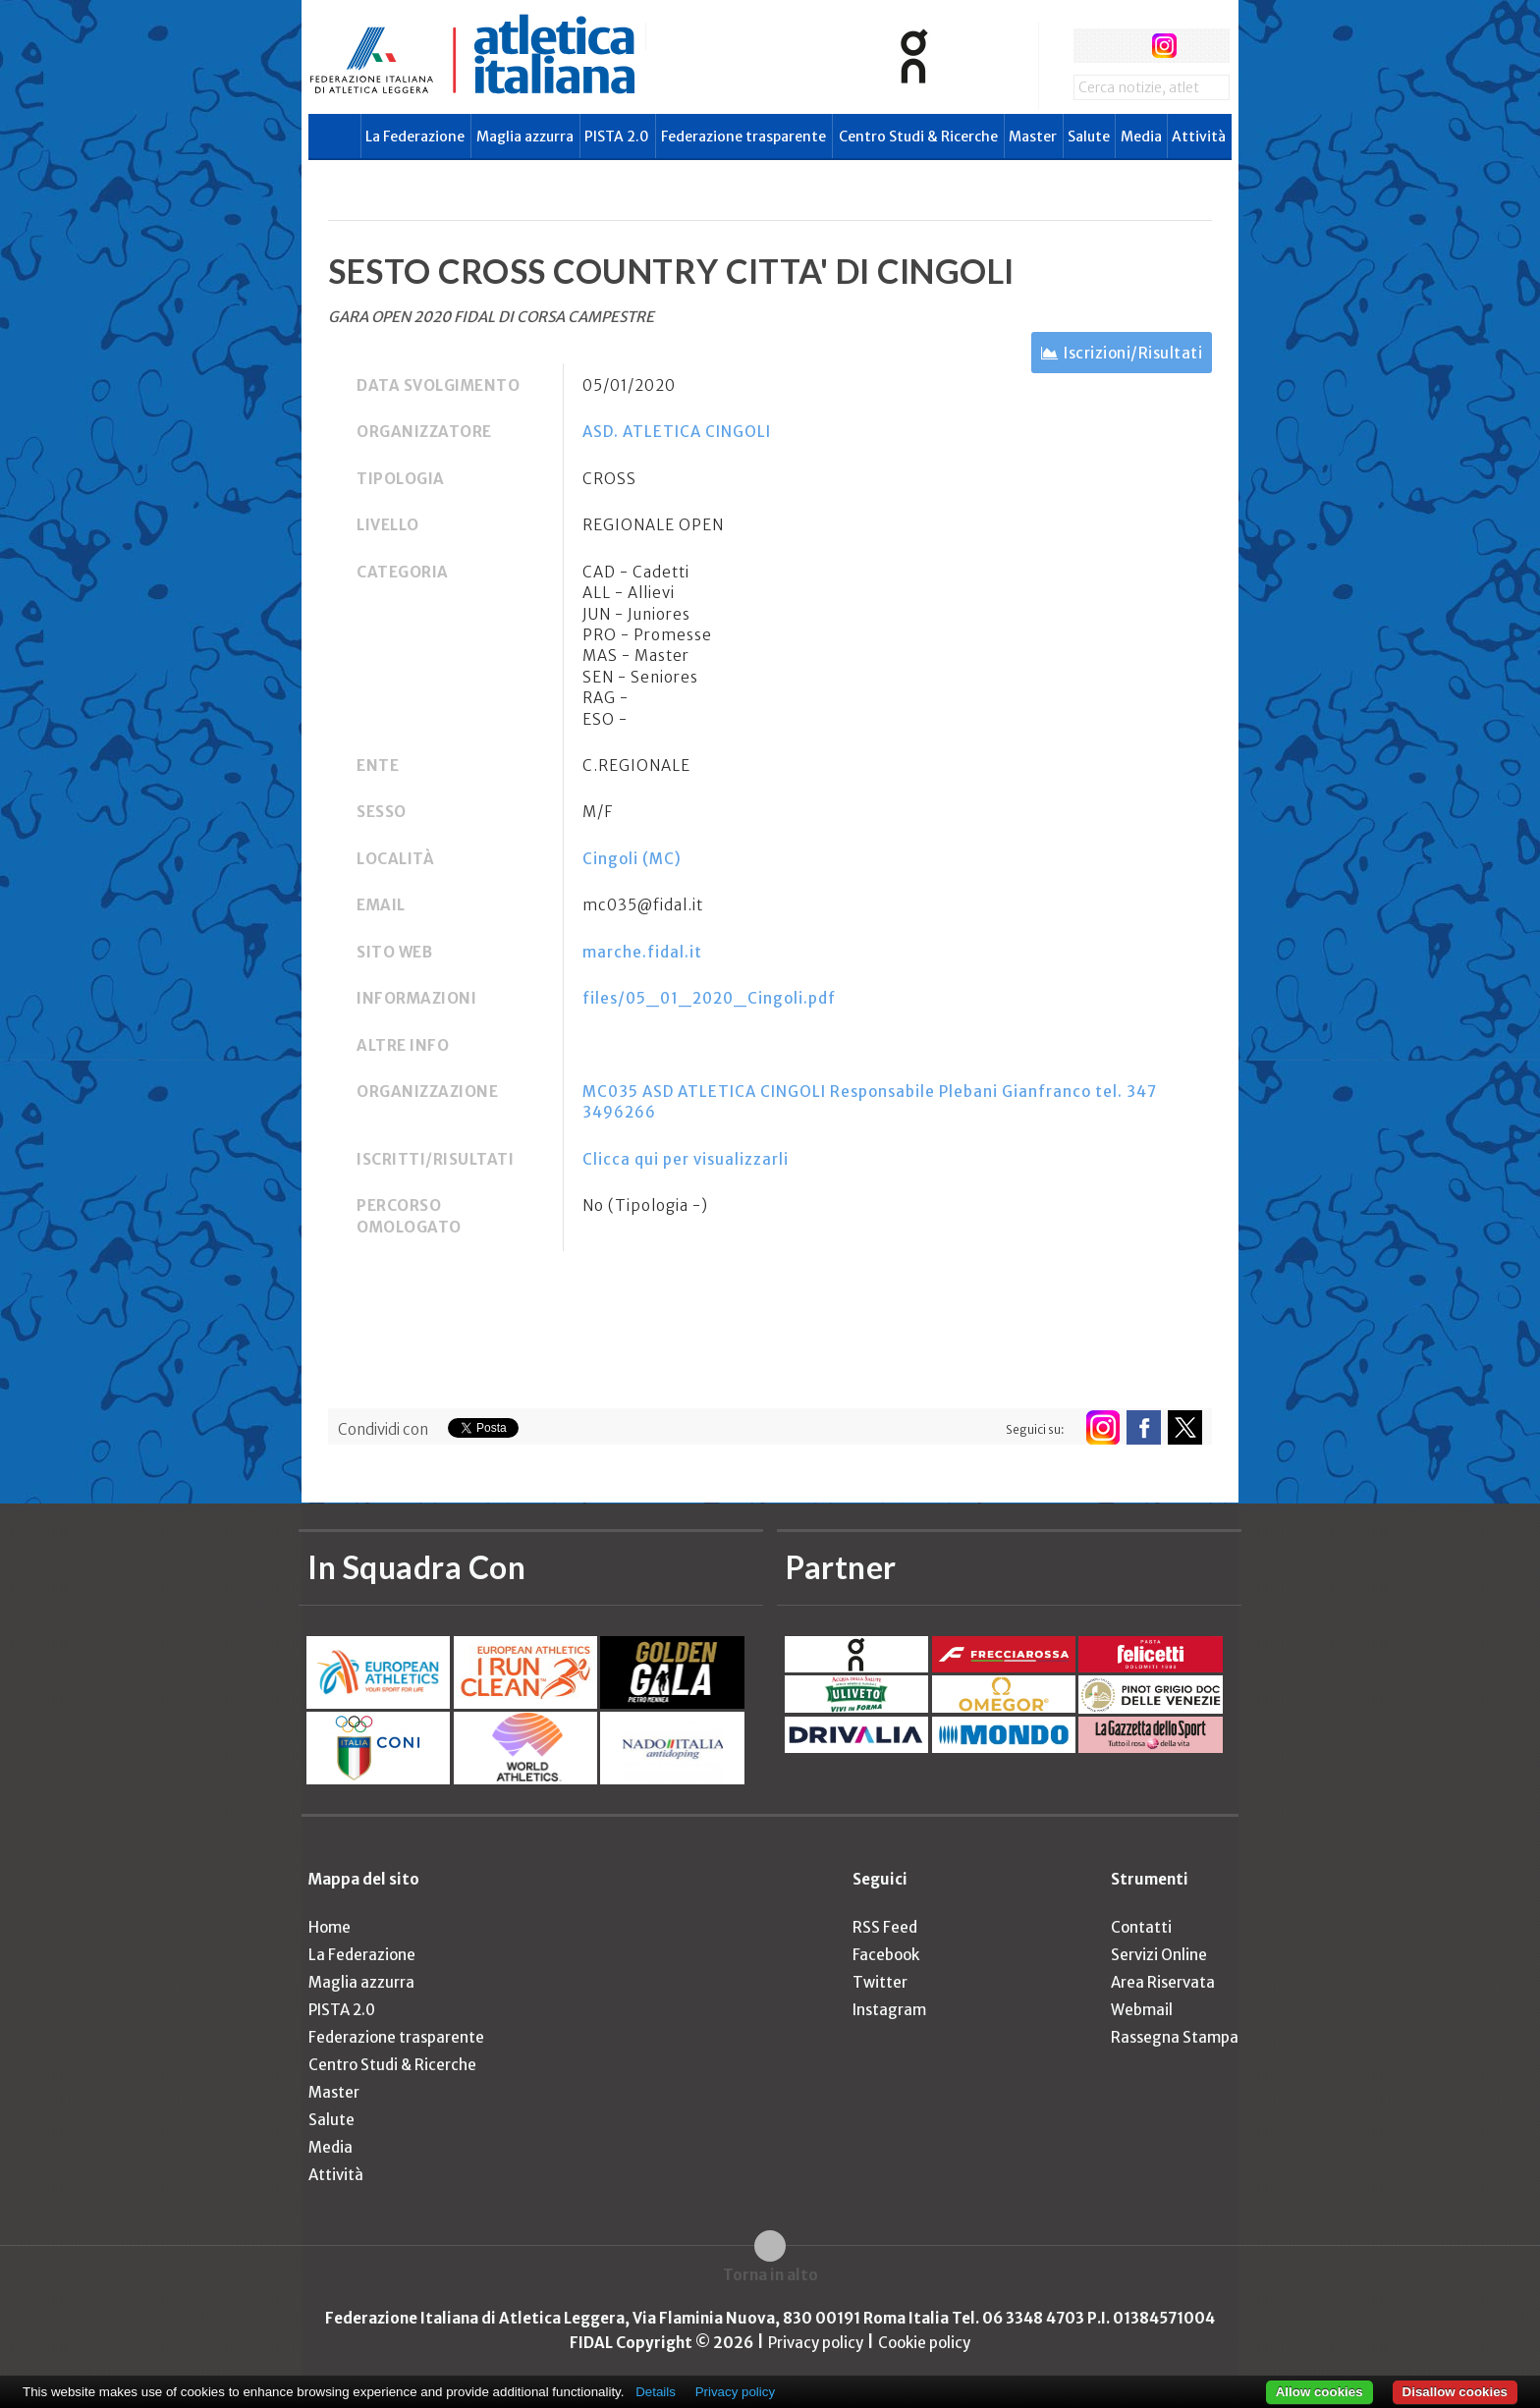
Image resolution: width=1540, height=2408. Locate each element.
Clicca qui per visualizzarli (685, 1159)
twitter (1127, 45)
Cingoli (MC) (632, 858)
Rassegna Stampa (1174, 2037)
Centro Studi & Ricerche (918, 136)
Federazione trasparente (743, 136)
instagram (1164, 45)
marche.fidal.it (642, 952)
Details (655, 2391)
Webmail (1142, 2009)
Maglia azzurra (525, 136)
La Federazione (415, 136)
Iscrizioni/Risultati (1133, 353)
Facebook (885, 1954)
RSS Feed (884, 1927)
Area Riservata (1163, 1982)
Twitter (880, 1982)
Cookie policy (924, 2342)
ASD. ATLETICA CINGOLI (676, 431)
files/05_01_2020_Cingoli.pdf (709, 998)
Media (1141, 136)
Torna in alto (770, 2275)
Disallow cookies (1455, 2391)
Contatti (1141, 1927)
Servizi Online (1159, 1954)
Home (329, 1927)
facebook (1090, 45)
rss (1200, 45)
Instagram (889, 2009)
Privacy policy (815, 2342)
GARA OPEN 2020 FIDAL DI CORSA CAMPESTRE (491, 316)
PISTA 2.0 (616, 136)
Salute (1089, 136)
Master (1033, 136)
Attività (1199, 136)
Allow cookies (1319, 2391)
